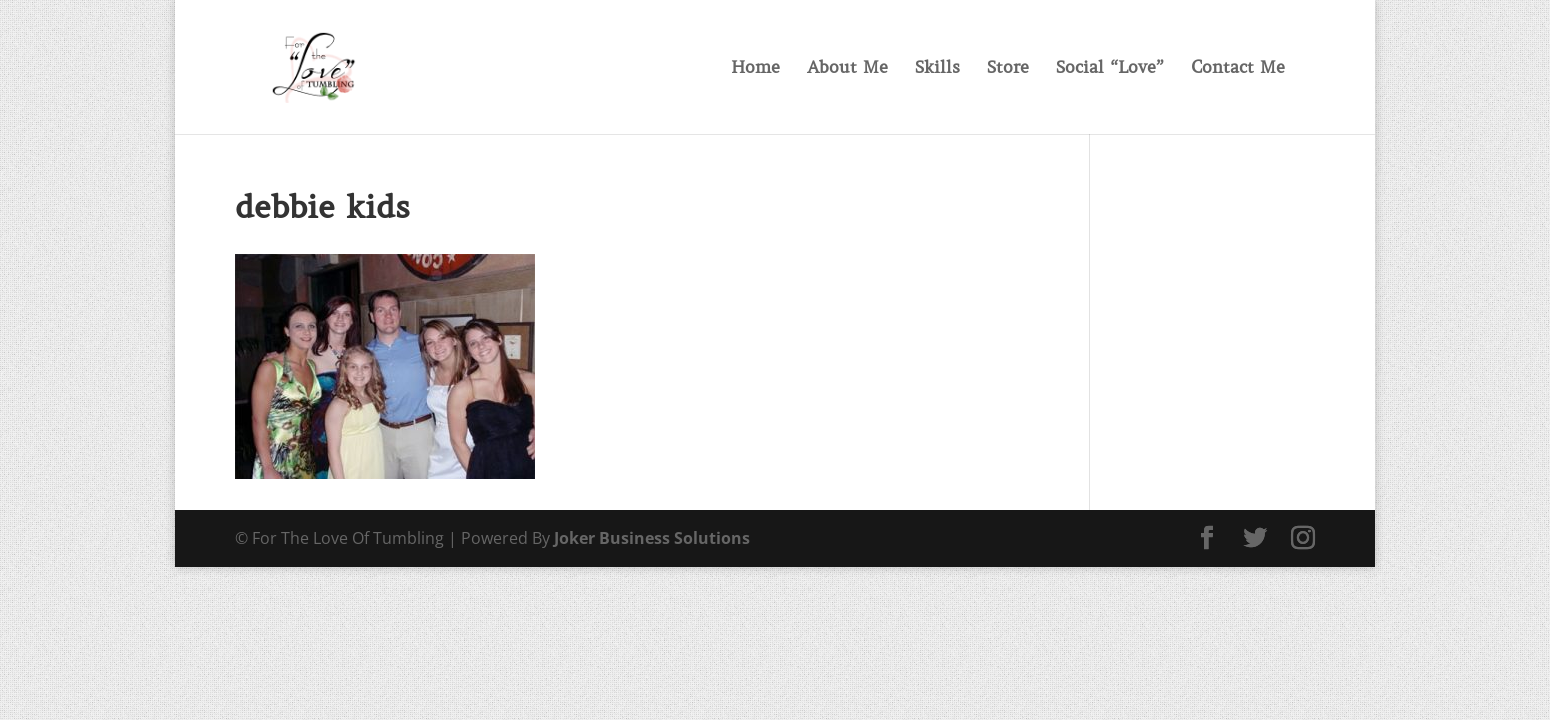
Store (1008, 69)
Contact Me (1238, 69)
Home (755, 69)
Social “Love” (1110, 69)
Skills (937, 69)
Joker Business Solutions (652, 538)
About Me (847, 69)
